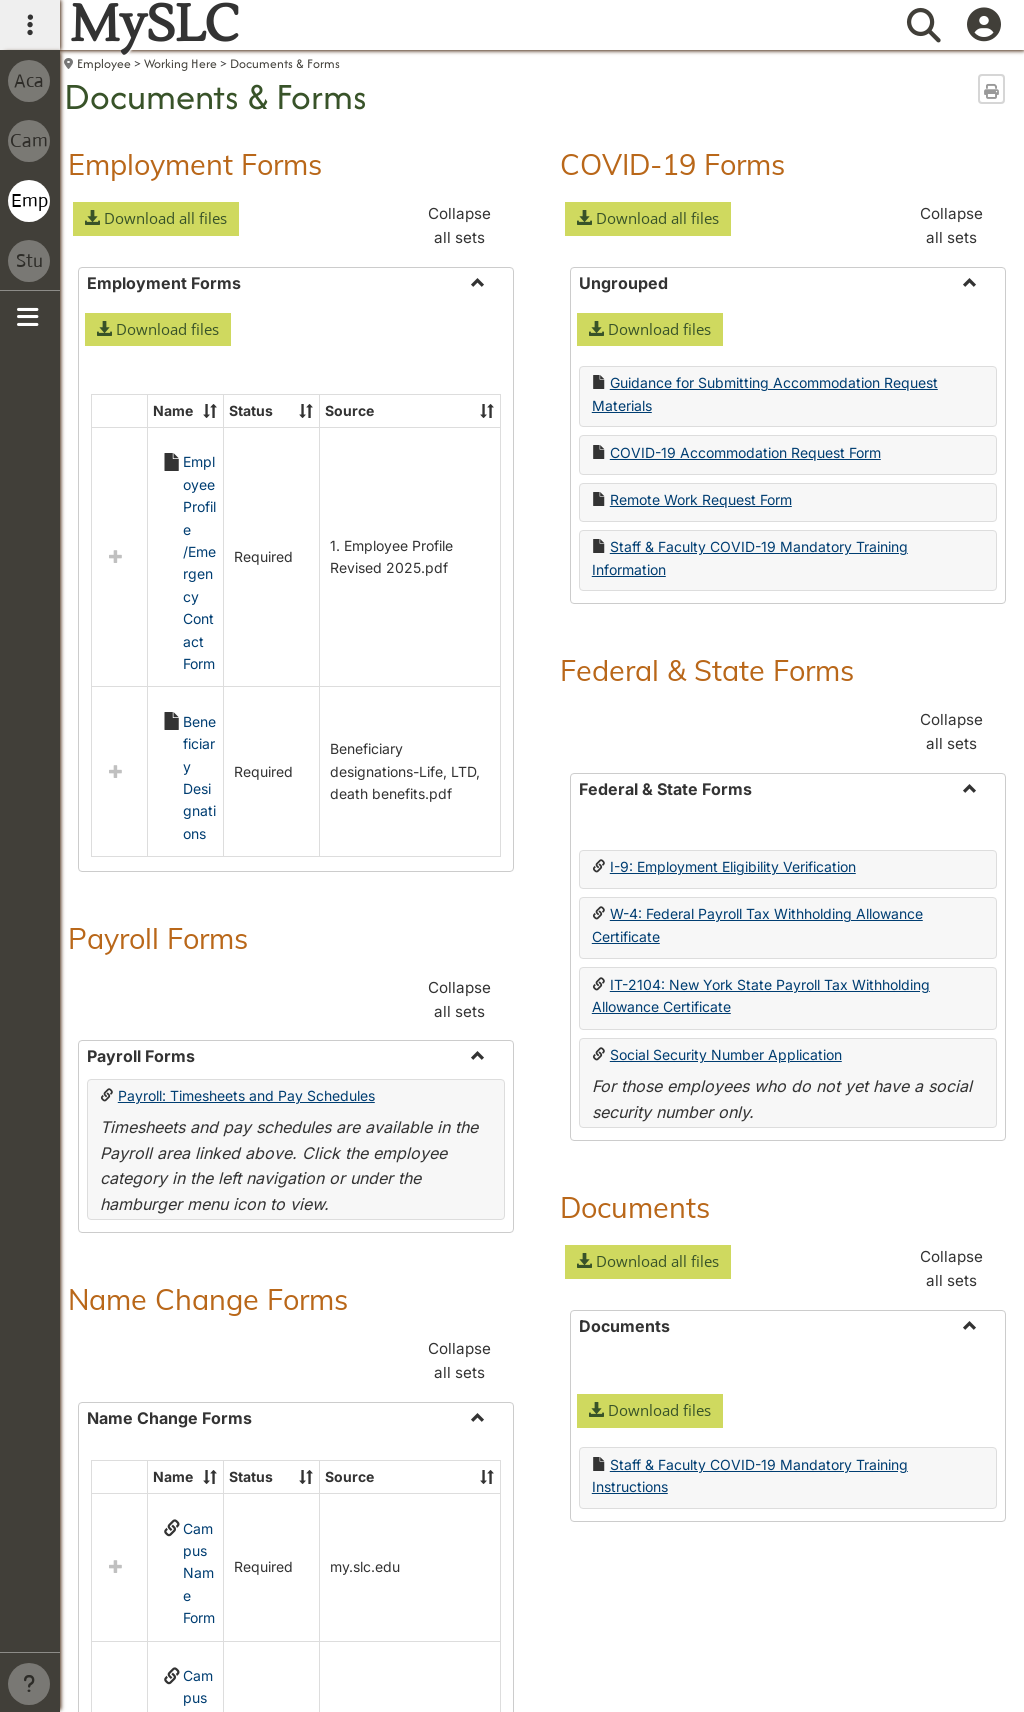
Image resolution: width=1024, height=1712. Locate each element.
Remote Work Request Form (701, 499)
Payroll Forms (158, 754)
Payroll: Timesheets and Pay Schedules (246, 912)
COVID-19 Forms (672, 164)
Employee (104, 63)
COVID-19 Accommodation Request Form (745, 452)
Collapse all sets (459, 225)
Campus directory (215, 1650)
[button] (156, 219)
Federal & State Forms (707, 670)
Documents (635, 1207)
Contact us (102, 1650)
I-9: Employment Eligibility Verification (733, 866)
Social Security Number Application (726, 1054)
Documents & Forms (285, 63)
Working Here (180, 63)
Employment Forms (195, 164)
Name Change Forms (208, 1116)
